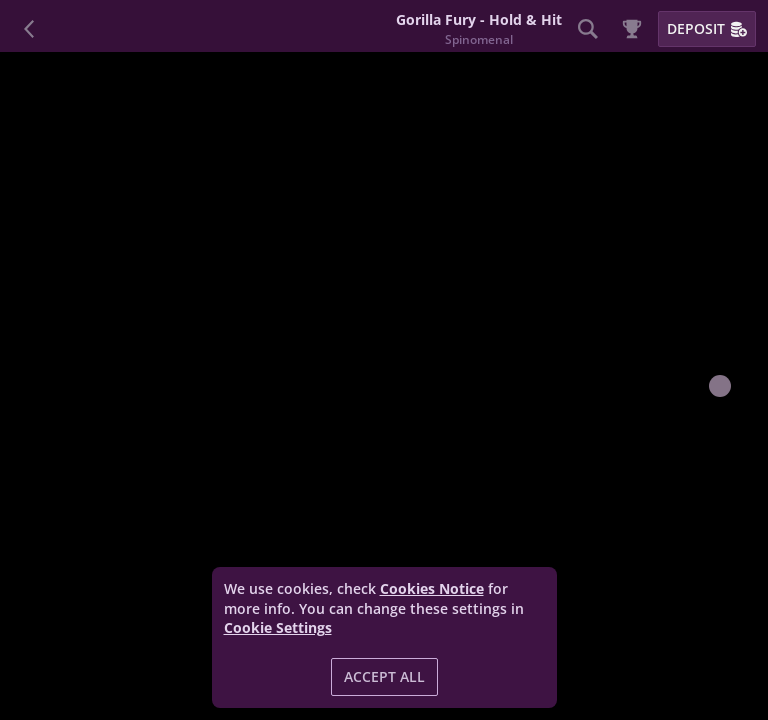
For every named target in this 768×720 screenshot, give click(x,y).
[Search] (588, 29)
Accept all (384, 676)
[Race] (632, 29)
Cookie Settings (278, 628)
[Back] (30, 29)
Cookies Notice (432, 588)
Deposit (707, 28)
